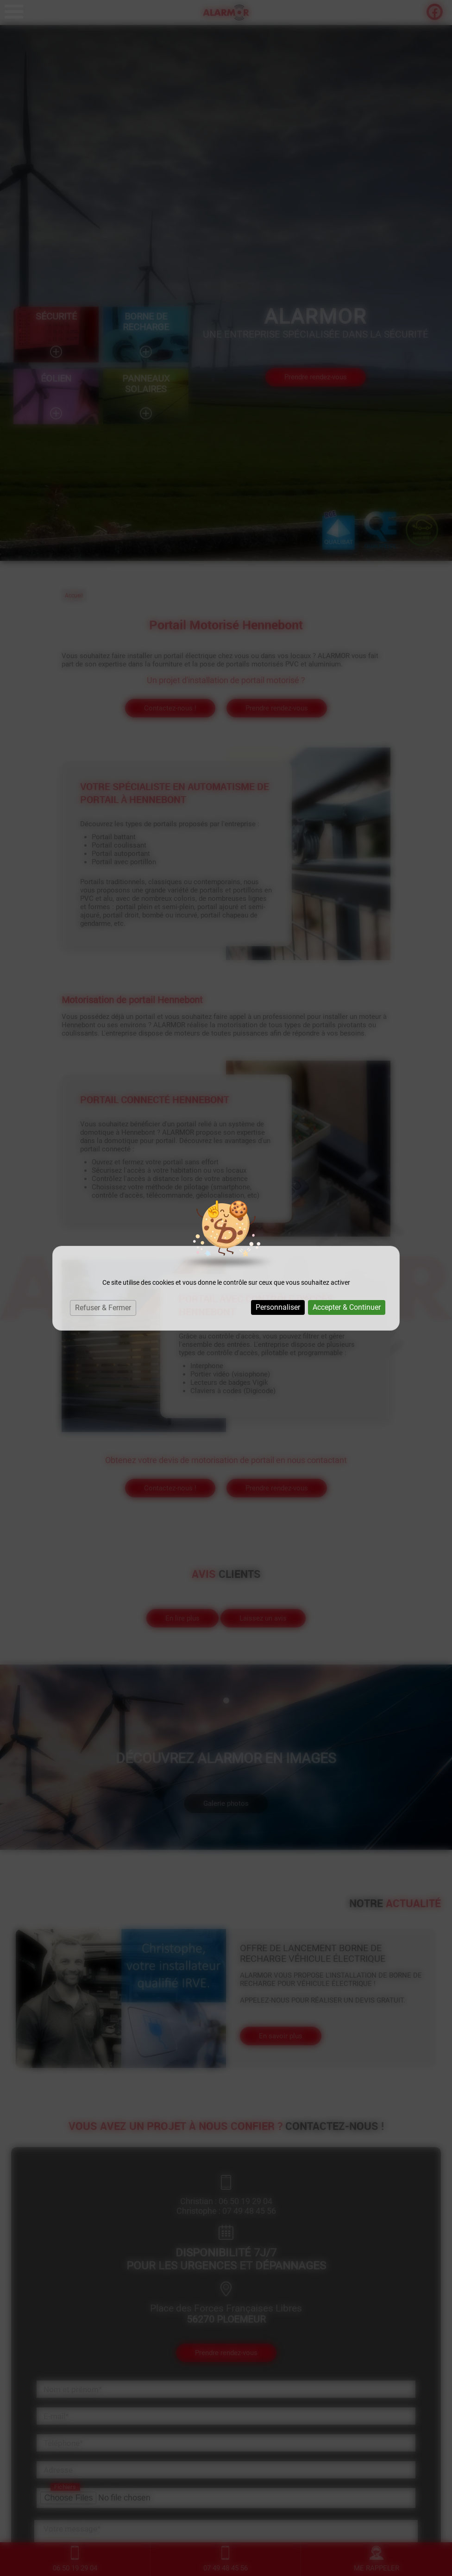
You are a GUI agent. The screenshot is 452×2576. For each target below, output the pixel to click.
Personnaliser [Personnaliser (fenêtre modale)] (278, 1307)
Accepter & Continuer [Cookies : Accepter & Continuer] (347, 1307)
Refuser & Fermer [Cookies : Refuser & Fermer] (103, 1307)
